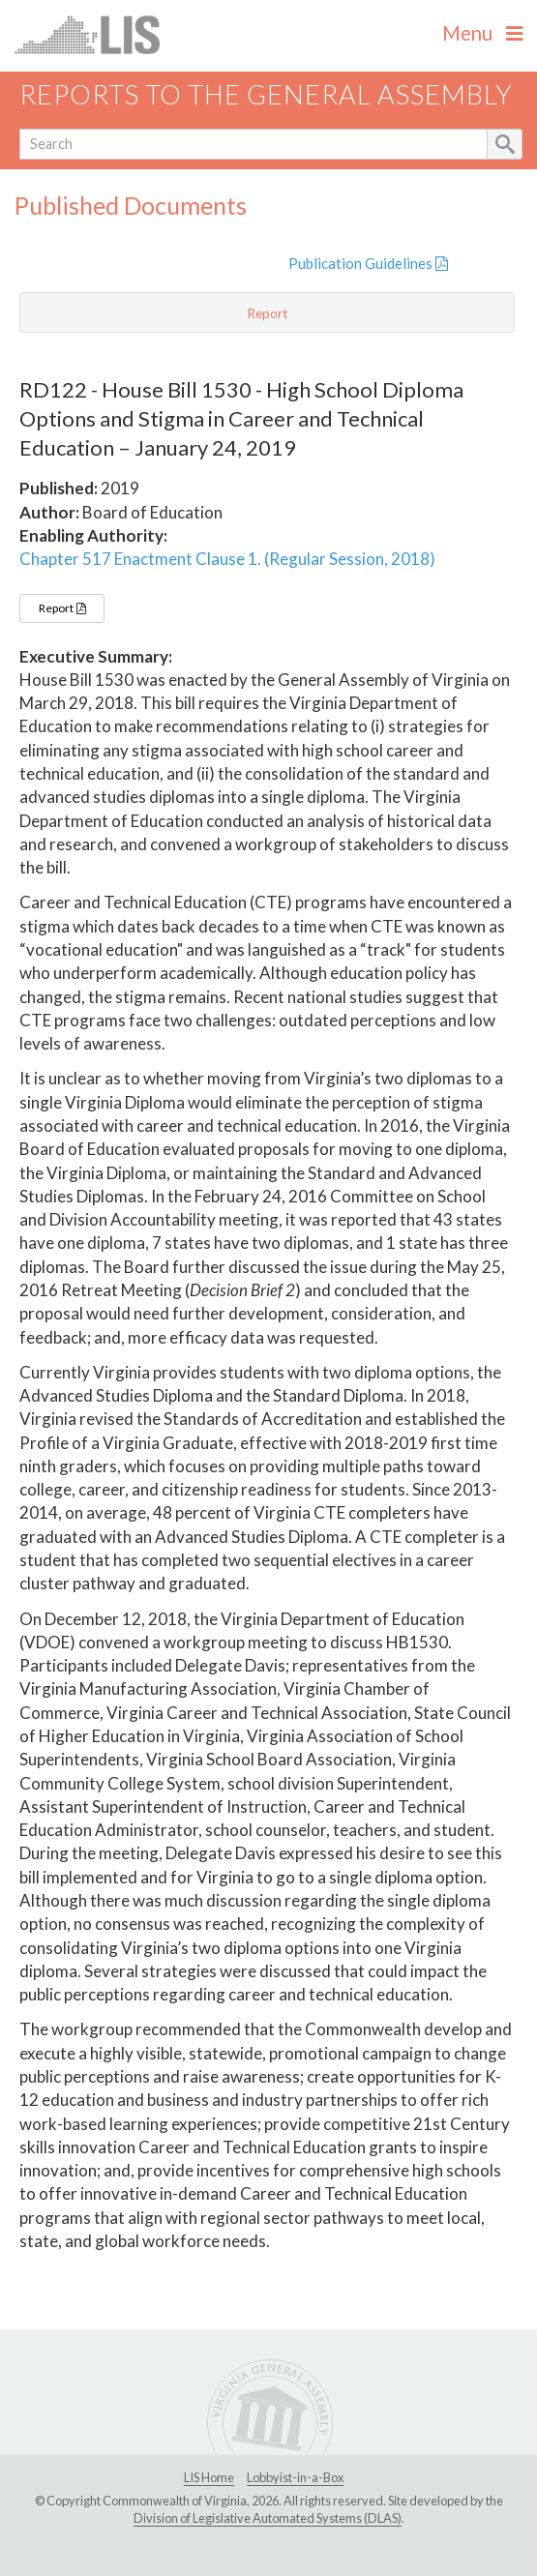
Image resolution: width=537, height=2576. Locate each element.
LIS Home (209, 2477)
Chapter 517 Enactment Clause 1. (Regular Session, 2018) (227, 558)
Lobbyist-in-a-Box (295, 2477)
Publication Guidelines (368, 263)
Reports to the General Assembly (266, 94)
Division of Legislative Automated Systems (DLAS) (268, 2518)
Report (62, 608)
